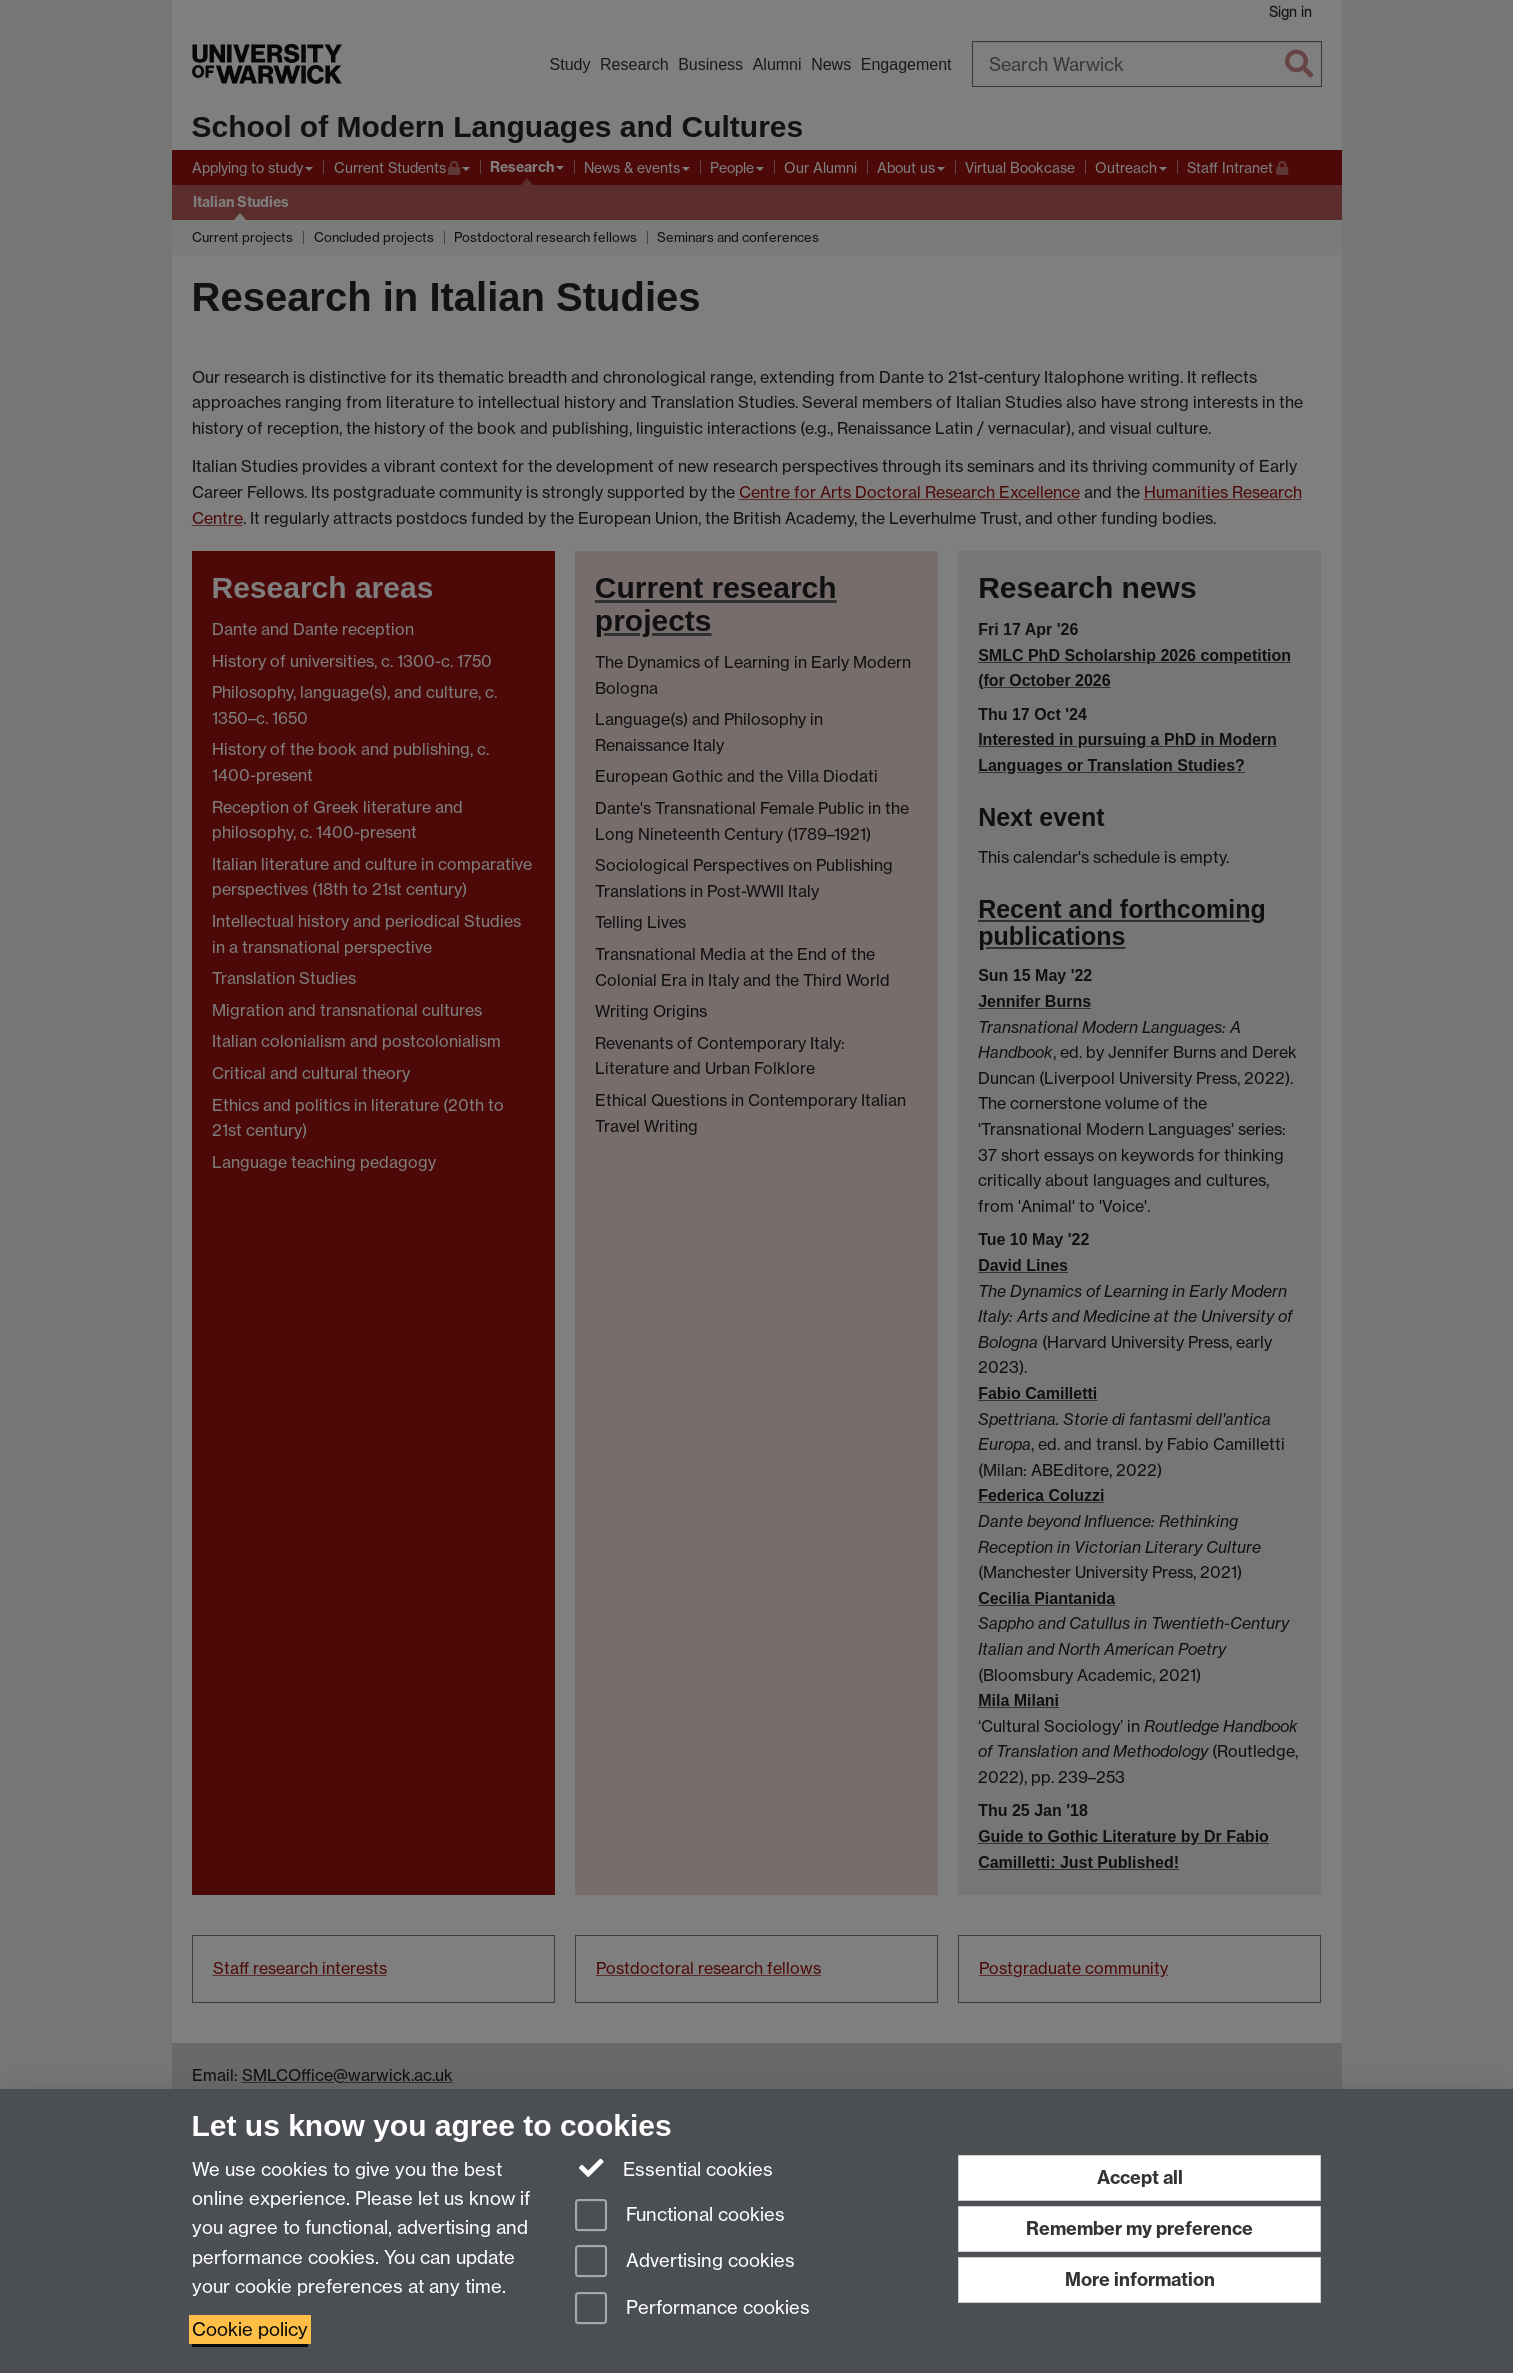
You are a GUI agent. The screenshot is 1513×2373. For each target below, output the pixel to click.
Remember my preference (1139, 2228)
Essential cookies (674, 2168)
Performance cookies (692, 2309)
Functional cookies (680, 2216)
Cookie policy (250, 2329)
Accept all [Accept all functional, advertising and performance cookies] (1140, 2177)
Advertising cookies (685, 2262)
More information (1140, 2279)
